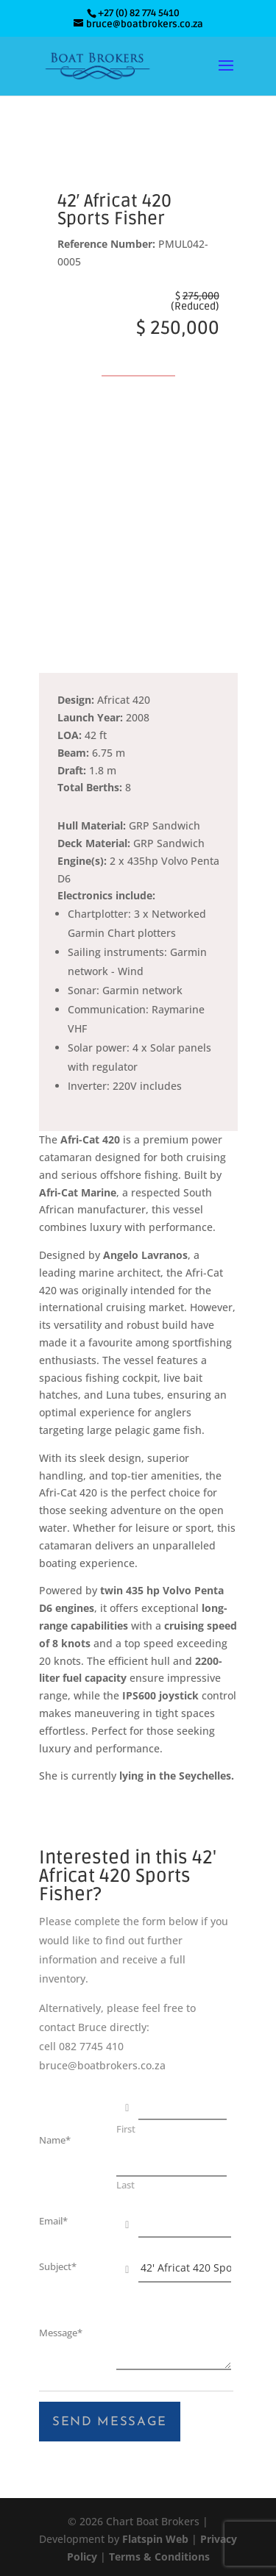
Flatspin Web (155, 2539)
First (125, 2130)
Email (53, 2221)
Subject (58, 2267)
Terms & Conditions (159, 2556)
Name (55, 2140)
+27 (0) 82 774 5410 (139, 13)
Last (125, 2186)
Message (60, 2333)
